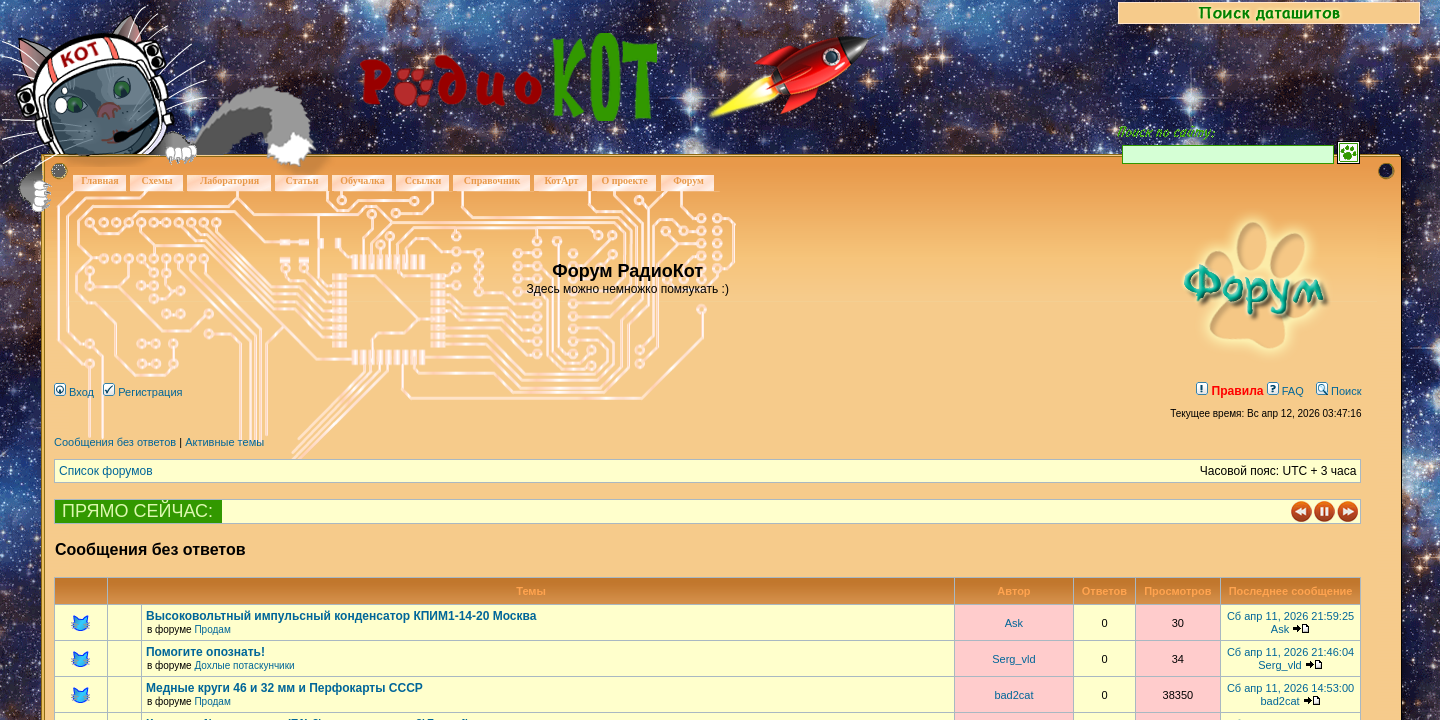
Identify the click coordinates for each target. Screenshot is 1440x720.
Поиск (1339, 391)
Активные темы (224, 442)
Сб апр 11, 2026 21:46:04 (1290, 652)
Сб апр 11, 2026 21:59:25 (1290, 616)
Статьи (302, 180)
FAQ (1285, 391)
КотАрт (561, 180)
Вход (74, 392)
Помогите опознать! (205, 652)
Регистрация (142, 392)
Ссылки (423, 180)
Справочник (492, 180)
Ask (1014, 623)
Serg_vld (1013, 659)
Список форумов (106, 471)
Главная (99, 180)
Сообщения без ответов (115, 442)
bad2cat (1013, 695)
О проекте (624, 180)
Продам (212, 629)
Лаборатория (229, 180)
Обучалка (362, 180)
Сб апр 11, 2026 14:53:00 (1290, 688)
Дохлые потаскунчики (244, 665)
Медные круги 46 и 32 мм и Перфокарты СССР (284, 688)
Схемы (156, 180)
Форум (688, 180)
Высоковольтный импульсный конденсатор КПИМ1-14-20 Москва (341, 616)
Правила (1229, 391)
